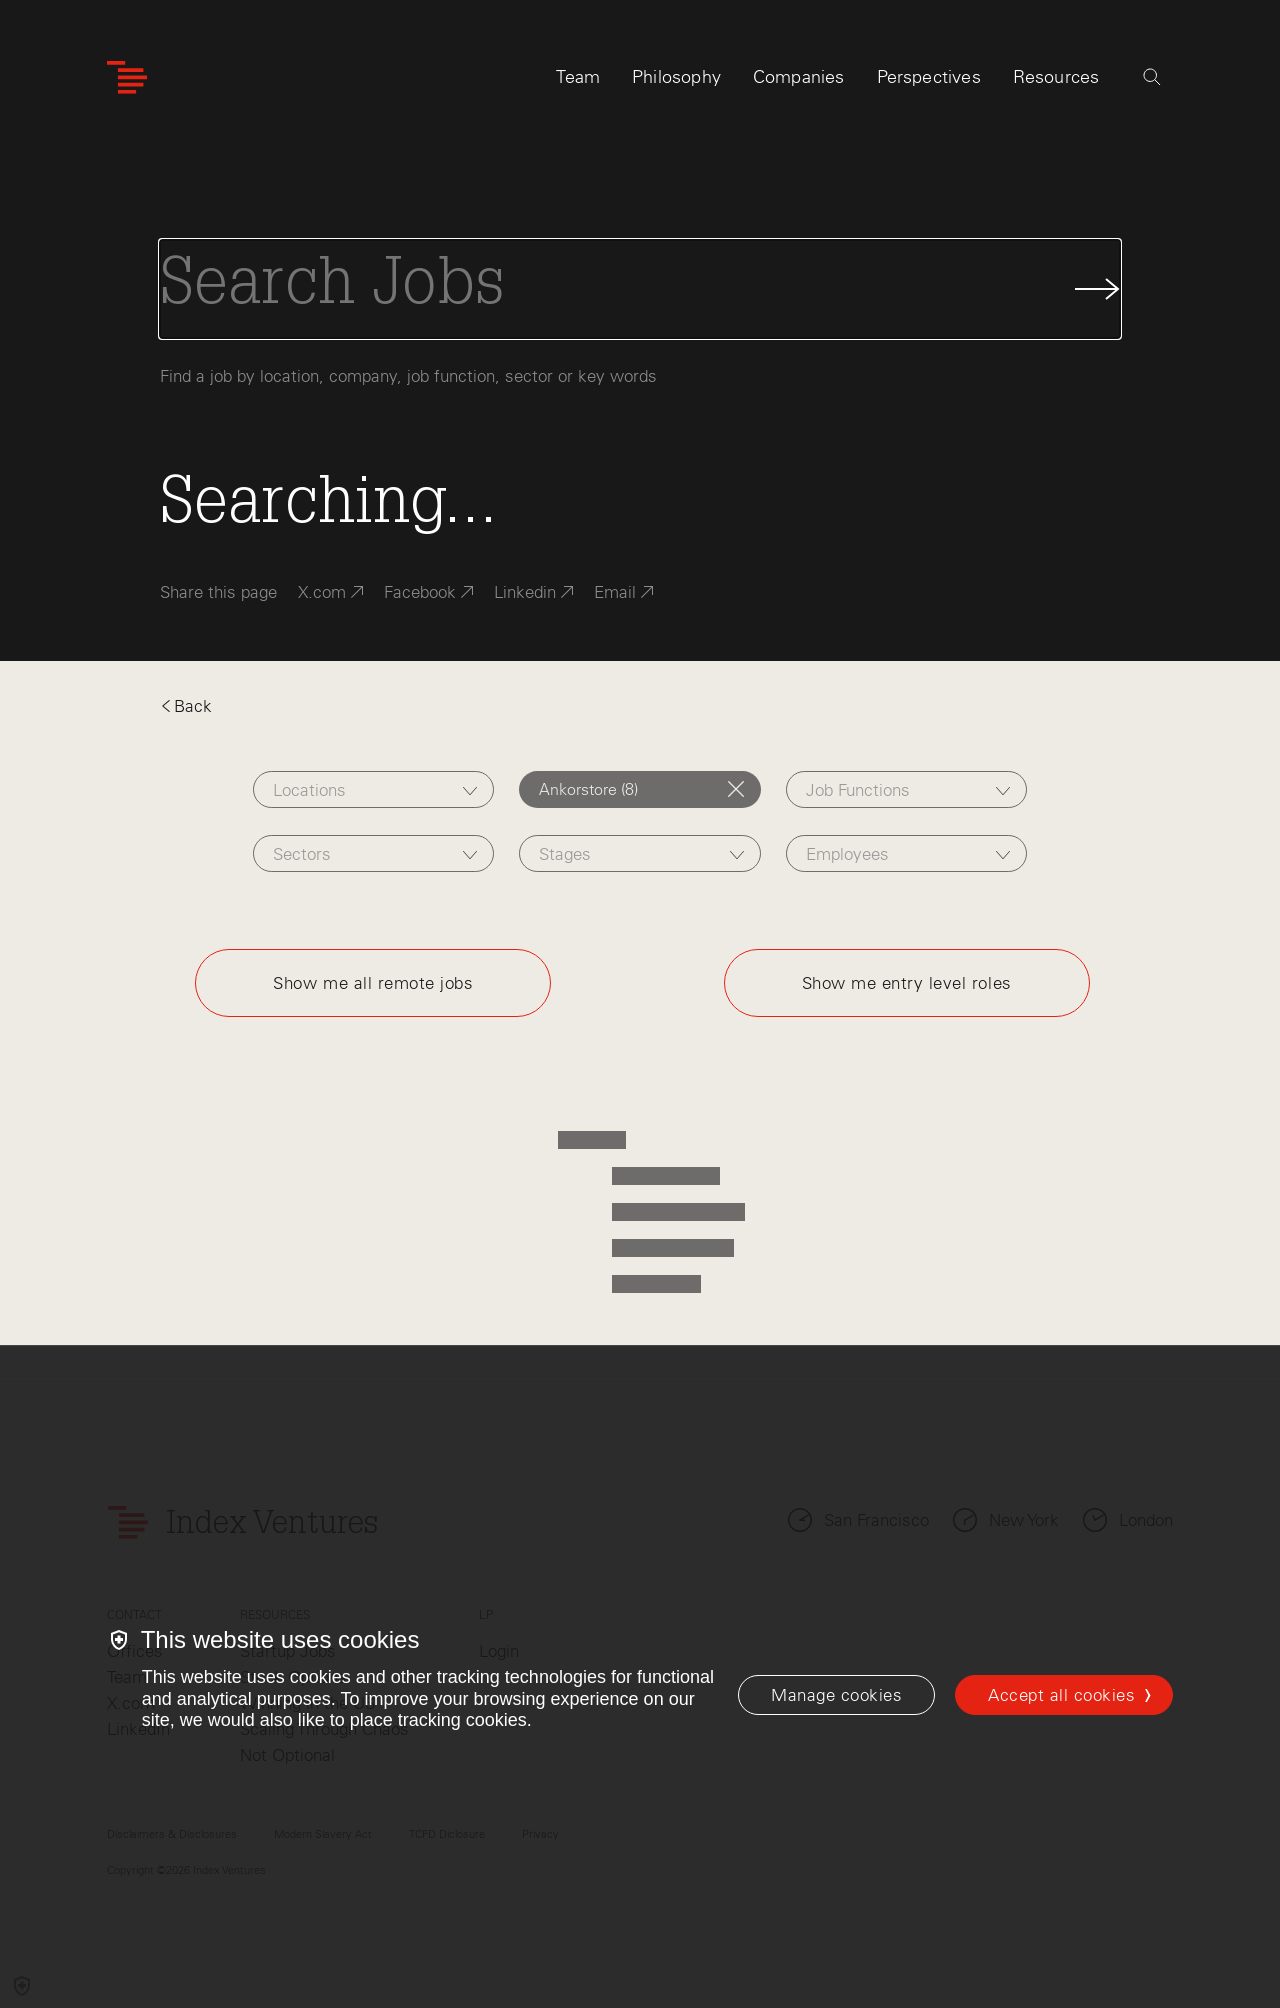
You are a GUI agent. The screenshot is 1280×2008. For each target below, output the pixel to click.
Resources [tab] (1056, 77)
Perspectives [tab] (929, 77)
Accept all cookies (1061, 1695)
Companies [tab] (799, 77)
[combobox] (373, 789)
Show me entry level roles (907, 983)
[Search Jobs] (640, 289)
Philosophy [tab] (676, 77)
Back (186, 706)
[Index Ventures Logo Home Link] (127, 77)
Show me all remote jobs (373, 983)
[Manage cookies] (836, 1695)
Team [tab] (578, 77)
